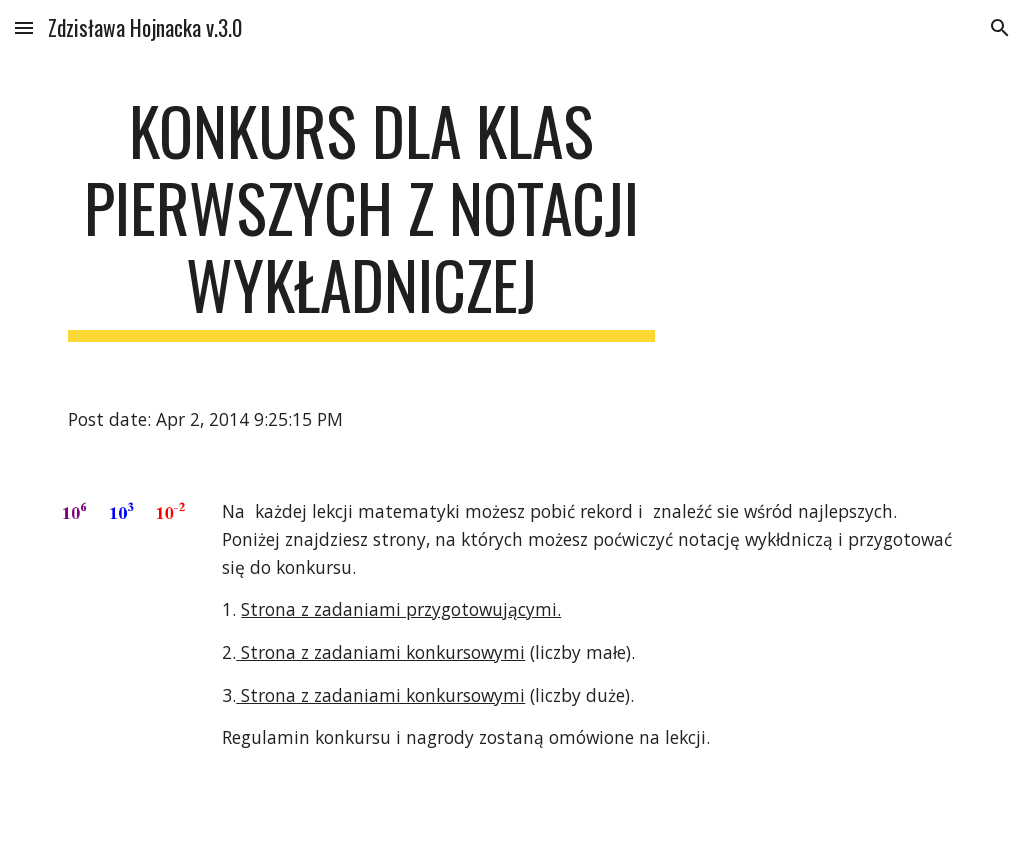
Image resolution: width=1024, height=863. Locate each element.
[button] (24, 27)
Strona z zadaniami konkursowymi (380, 652)
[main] (361, 217)
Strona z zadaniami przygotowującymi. (401, 609)
